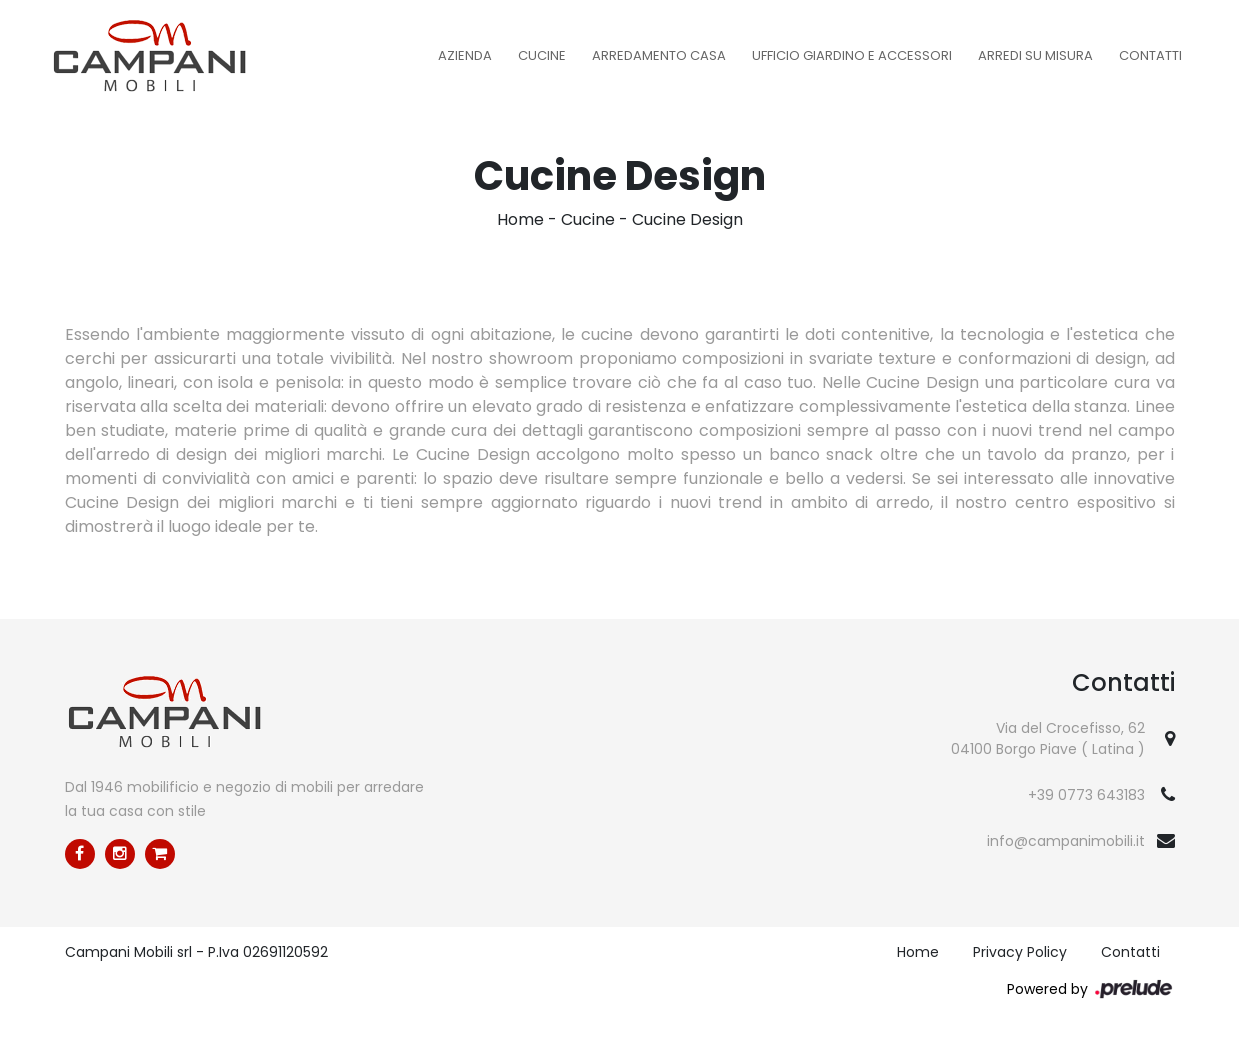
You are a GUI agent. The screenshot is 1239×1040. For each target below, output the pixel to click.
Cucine (542, 55)
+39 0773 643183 (1086, 795)
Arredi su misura (1035, 55)
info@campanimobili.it (1066, 841)
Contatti (1150, 55)
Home (520, 219)
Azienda (465, 55)
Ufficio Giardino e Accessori (852, 55)
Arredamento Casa (659, 55)
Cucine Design (687, 219)
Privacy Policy (1020, 952)
